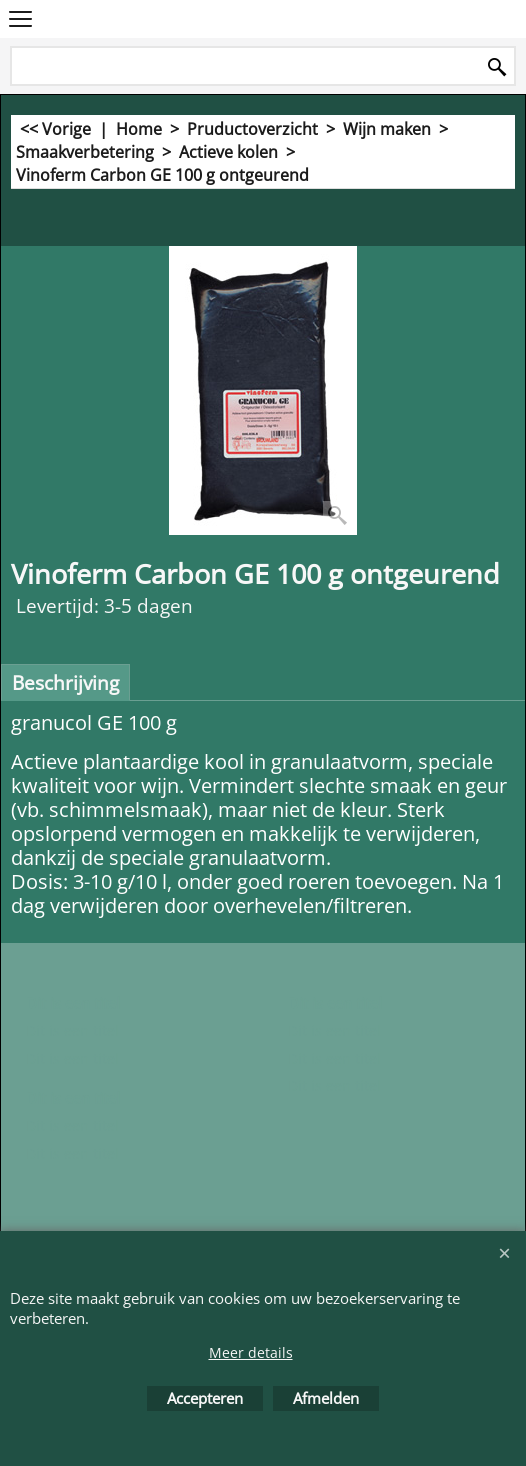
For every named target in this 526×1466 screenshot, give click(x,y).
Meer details (251, 1352)
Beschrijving (65, 683)
